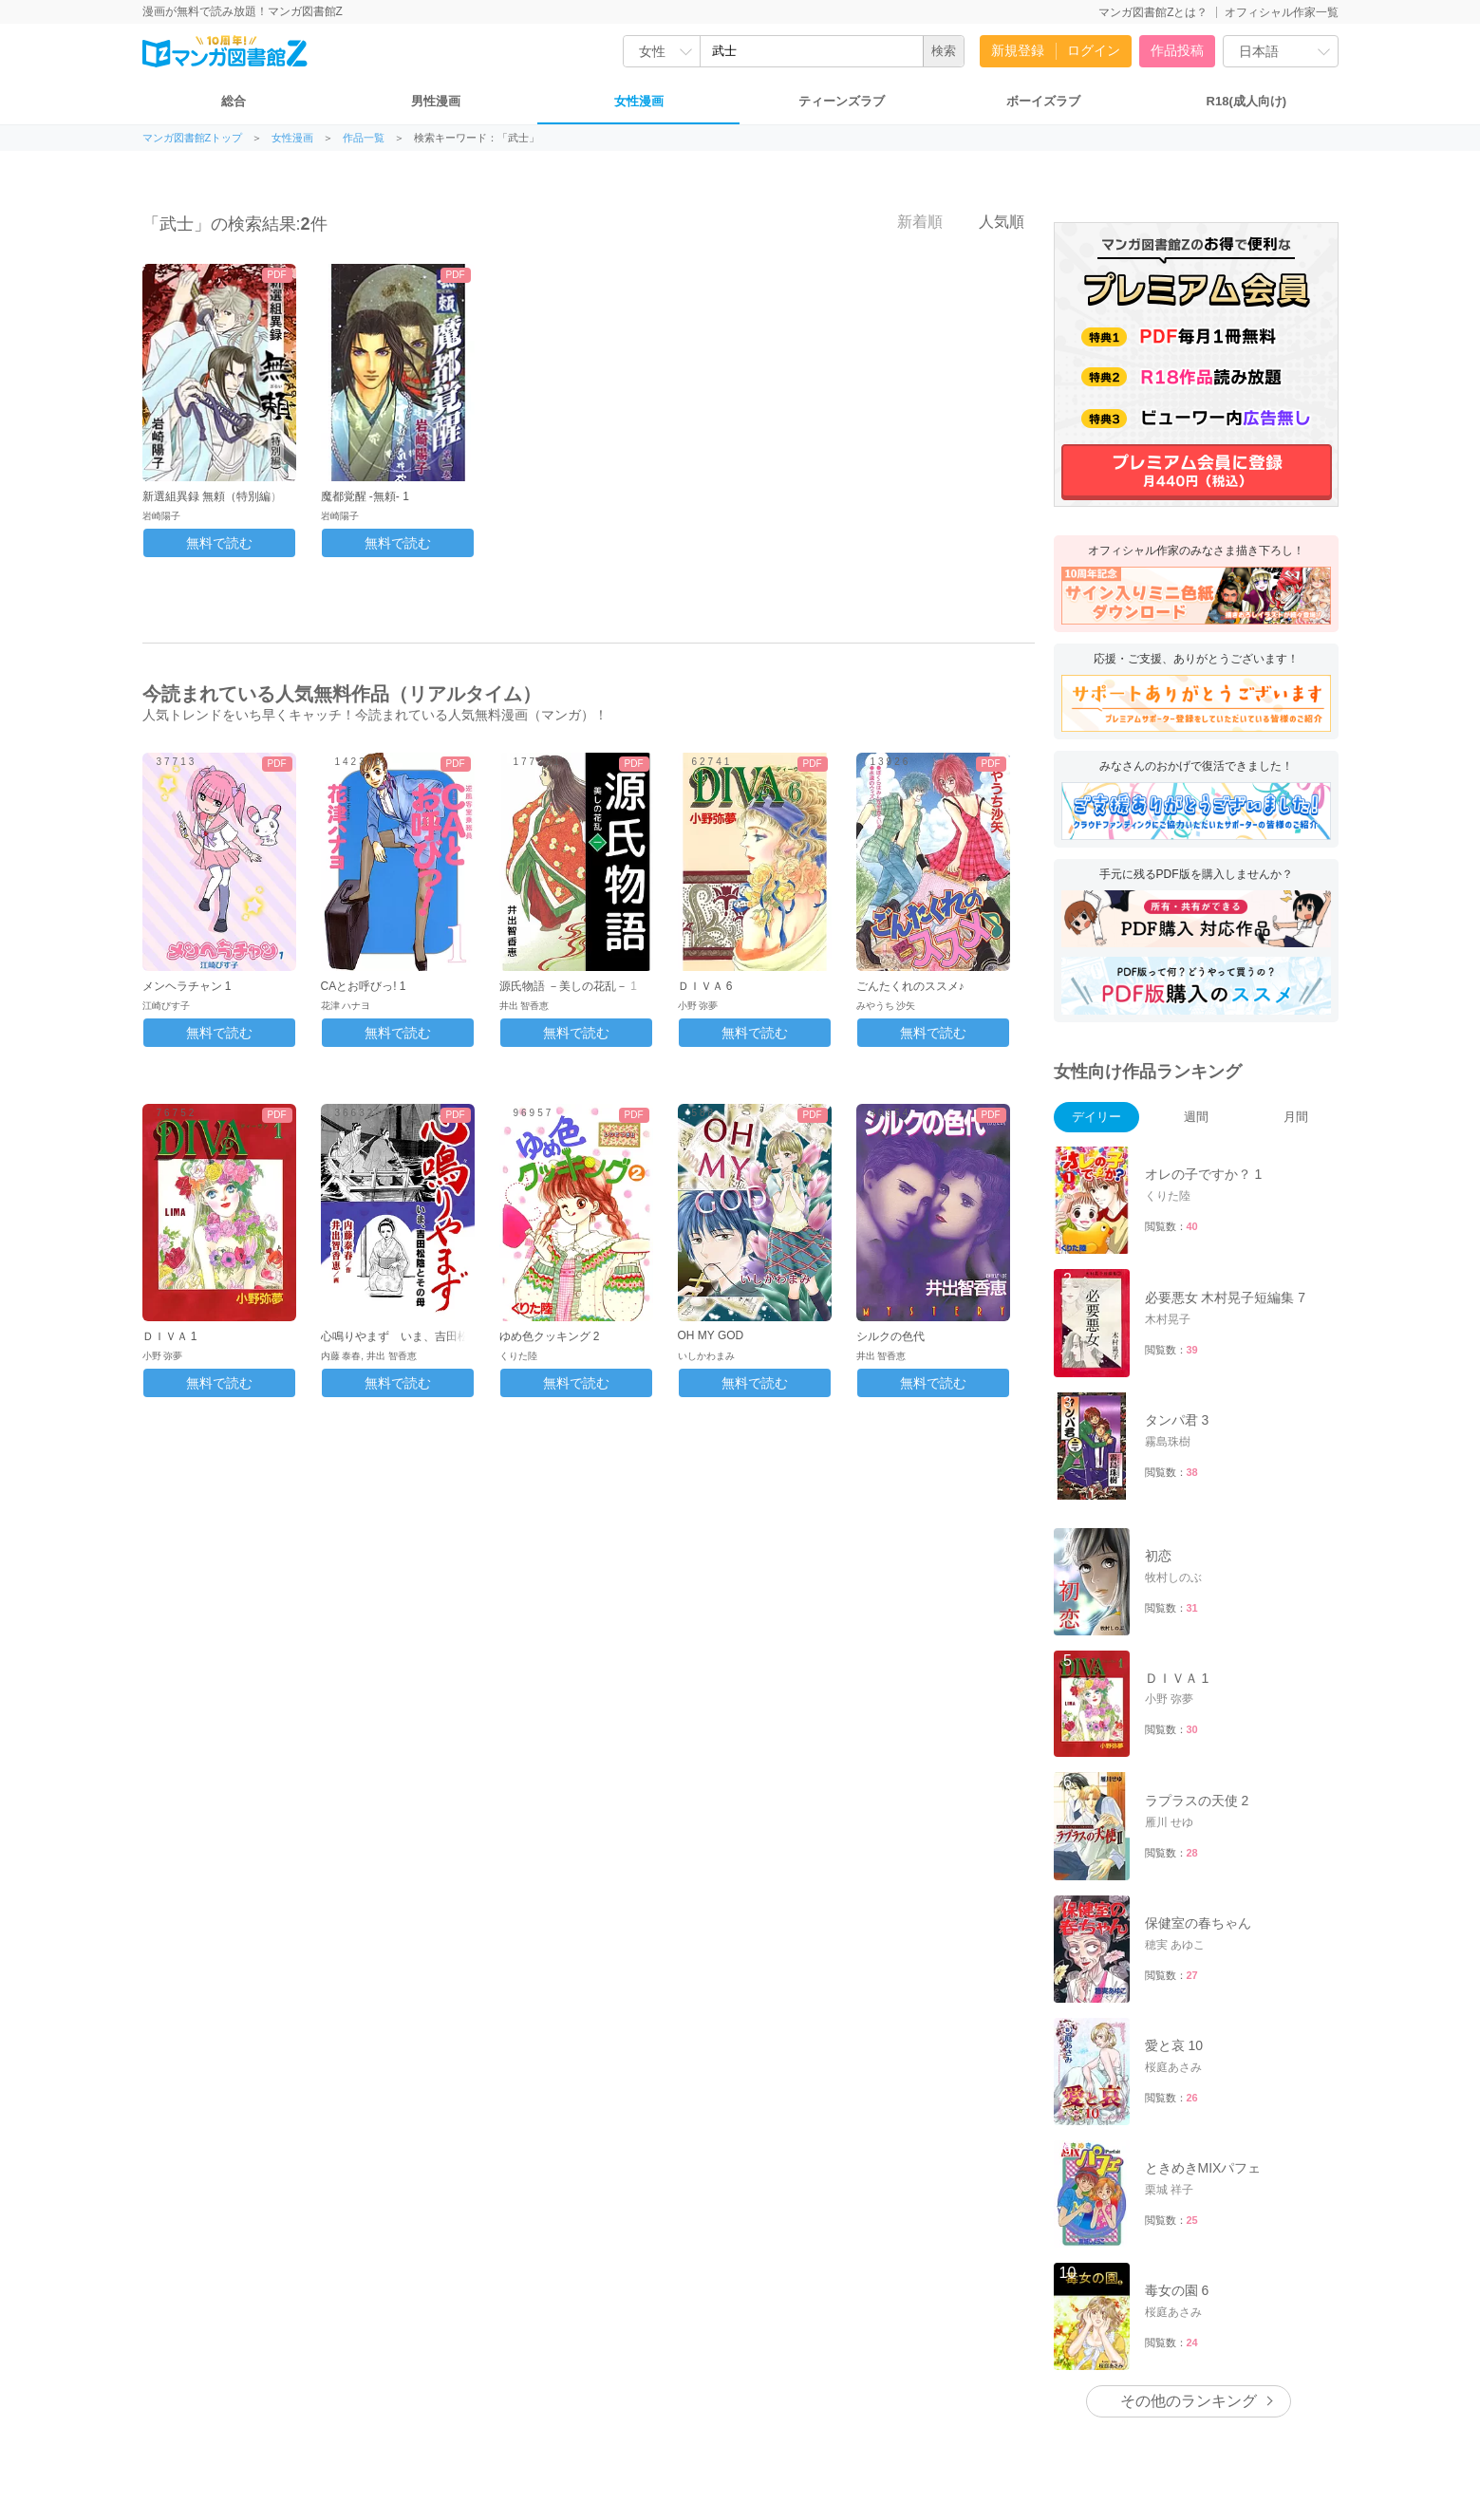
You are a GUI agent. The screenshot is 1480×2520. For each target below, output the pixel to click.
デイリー (1096, 1117)
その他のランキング (1188, 2401)
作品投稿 (1177, 50)
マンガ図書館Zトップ (192, 138)
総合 (233, 101)
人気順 (991, 221)
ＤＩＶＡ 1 (169, 1336)
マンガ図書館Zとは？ (1153, 12)
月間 (1295, 1117)
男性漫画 (435, 101)
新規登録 (1017, 50)
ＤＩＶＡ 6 (705, 986)
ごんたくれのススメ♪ (910, 986)
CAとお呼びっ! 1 (363, 986)
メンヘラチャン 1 (187, 986)
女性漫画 (639, 101)
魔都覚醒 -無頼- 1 (365, 496)
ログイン (1093, 50)
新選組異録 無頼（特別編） (212, 496)
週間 (1196, 1117)
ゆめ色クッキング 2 (549, 1336)
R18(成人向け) (1247, 101)
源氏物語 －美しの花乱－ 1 (568, 986)
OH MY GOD (711, 1335)
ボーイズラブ (1043, 101)
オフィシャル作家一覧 (1282, 12)
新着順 (908, 221)
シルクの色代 (890, 1336)
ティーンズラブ (841, 101)
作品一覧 (363, 138)
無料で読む (219, 543)
